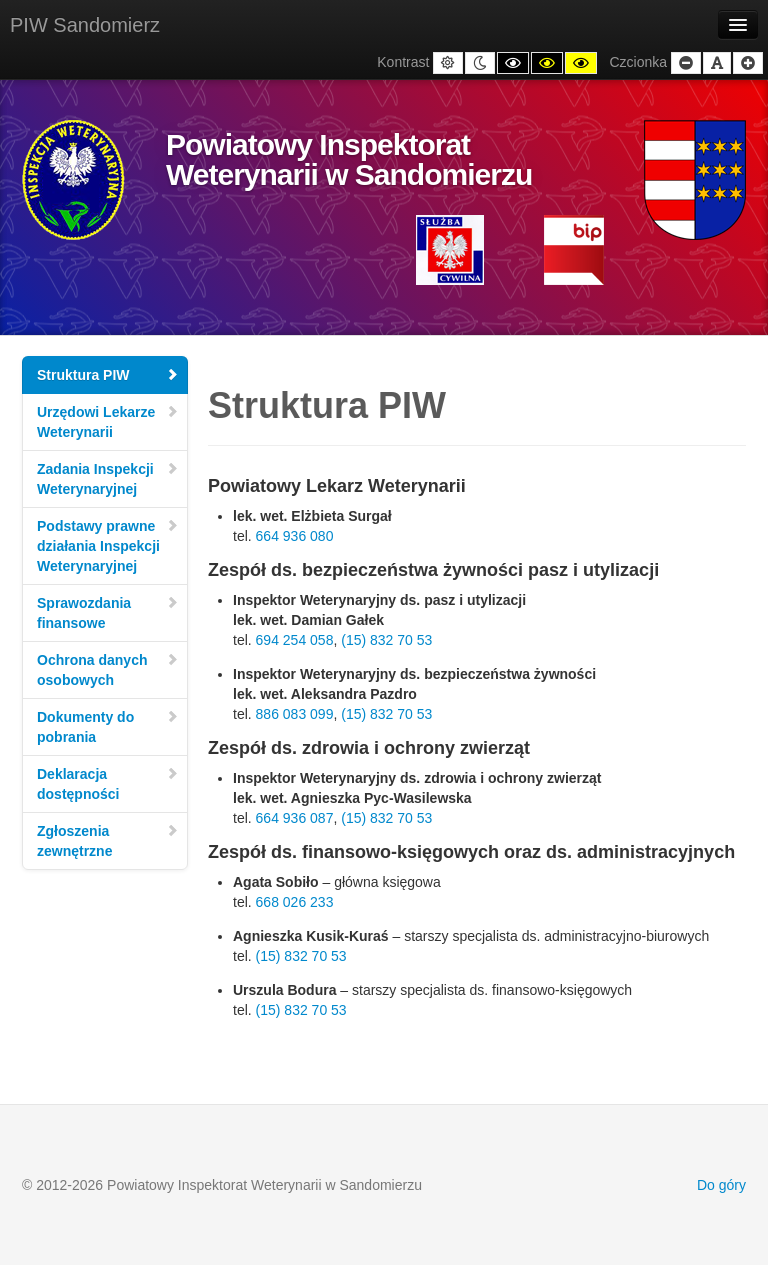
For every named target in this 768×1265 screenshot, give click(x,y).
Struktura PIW (108, 375)
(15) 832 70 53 (386, 640)
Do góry (721, 1185)
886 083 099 (295, 714)
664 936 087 (295, 818)
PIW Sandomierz (85, 25)
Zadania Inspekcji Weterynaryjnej (108, 479)
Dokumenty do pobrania (108, 727)
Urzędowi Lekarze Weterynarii (108, 422)
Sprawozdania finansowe (108, 613)
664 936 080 (295, 536)
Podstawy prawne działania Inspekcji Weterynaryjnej (108, 546)
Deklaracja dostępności (108, 784)
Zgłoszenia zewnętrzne (108, 841)
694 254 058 (295, 640)
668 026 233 (295, 902)
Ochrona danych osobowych (108, 670)
